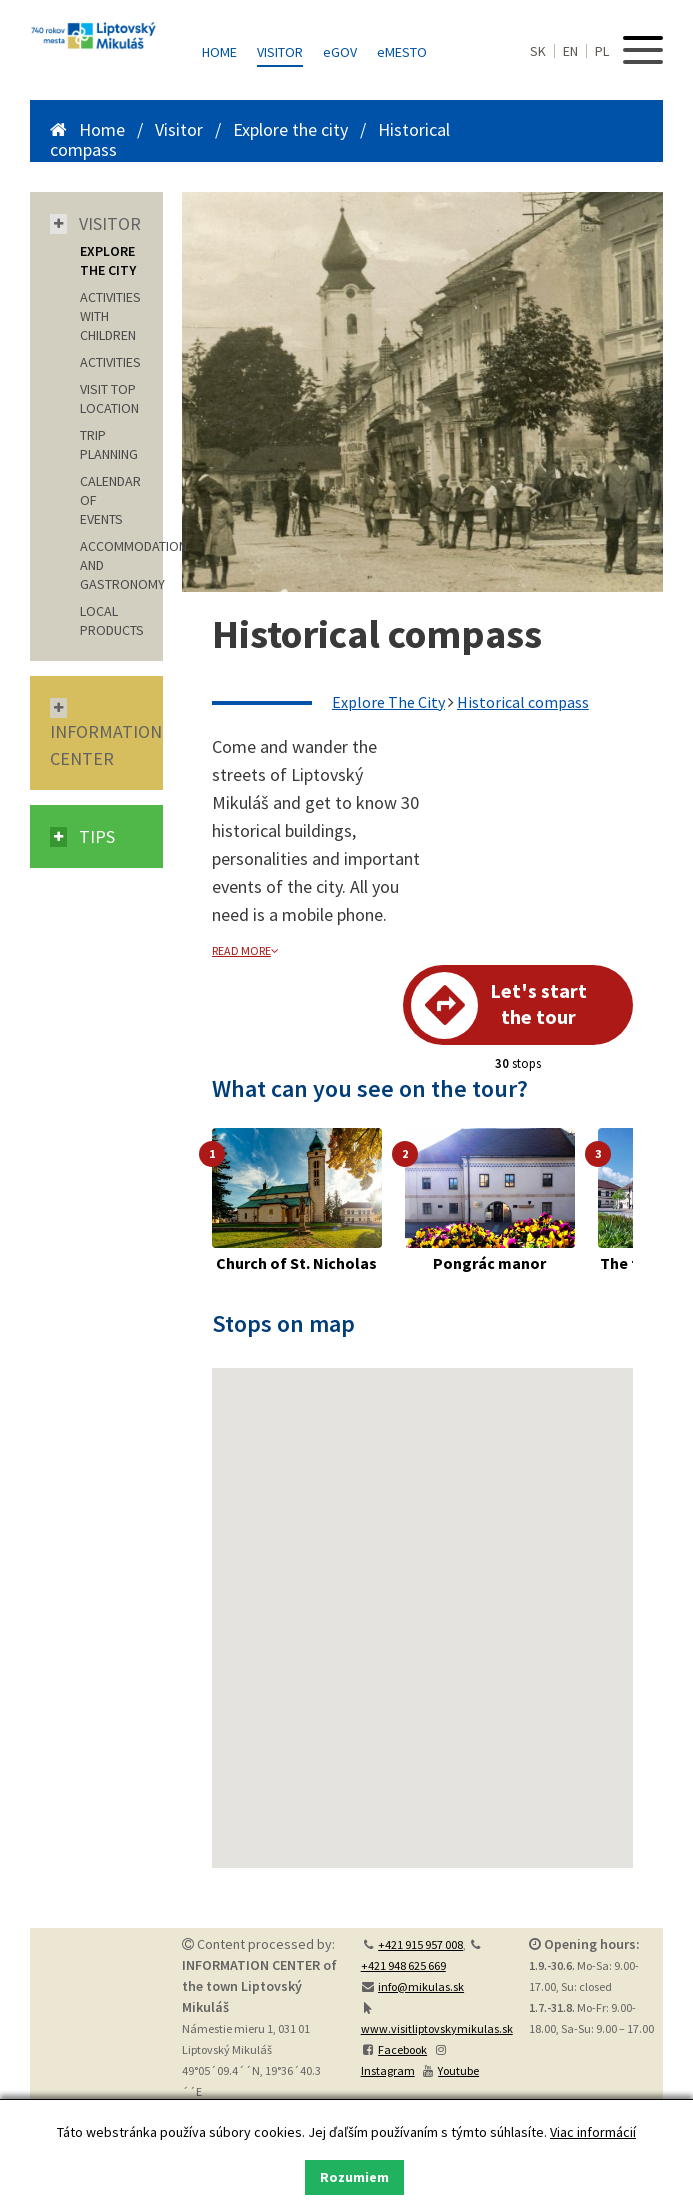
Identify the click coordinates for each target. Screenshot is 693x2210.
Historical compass (523, 702)
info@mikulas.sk (421, 1986)
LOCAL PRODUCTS (112, 620)
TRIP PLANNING (109, 444)
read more (245, 950)
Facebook (402, 2049)
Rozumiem (354, 2177)
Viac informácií (593, 2132)
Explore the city (290, 129)
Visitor (280, 52)
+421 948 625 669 (403, 1965)
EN (570, 51)
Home (219, 52)
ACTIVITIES (110, 362)
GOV (340, 52)
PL (602, 51)
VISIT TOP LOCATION (109, 398)
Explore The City (388, 702)
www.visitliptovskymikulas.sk (437, 2028)
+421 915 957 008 (420, 1944)
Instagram (388, 2070)
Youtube (458, 2070)
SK (538, 51)
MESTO (402, 52)
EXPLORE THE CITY (108, 260)
